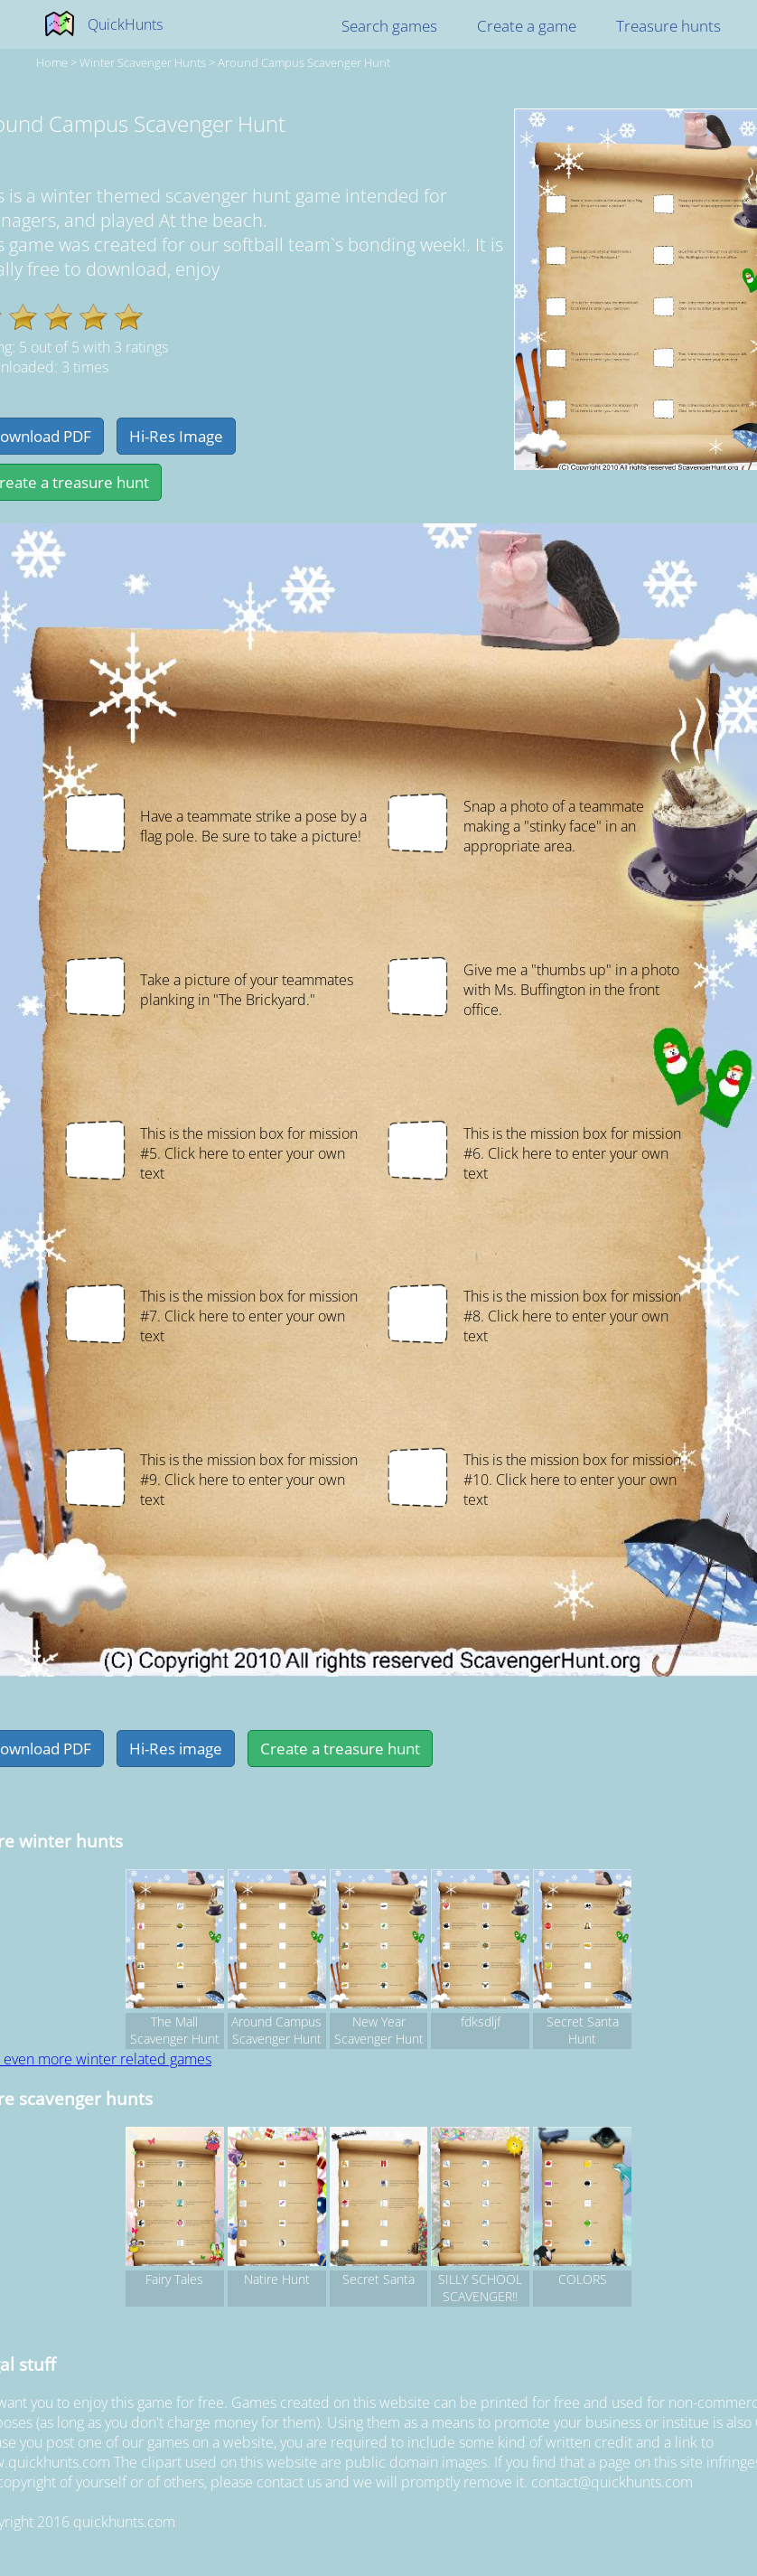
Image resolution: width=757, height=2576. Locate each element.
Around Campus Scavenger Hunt (304, 62)
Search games (389, 25)
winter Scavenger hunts (142, 62)
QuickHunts (125, 24)
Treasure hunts (668, 25)
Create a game (526, 25)
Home (52, 62)
